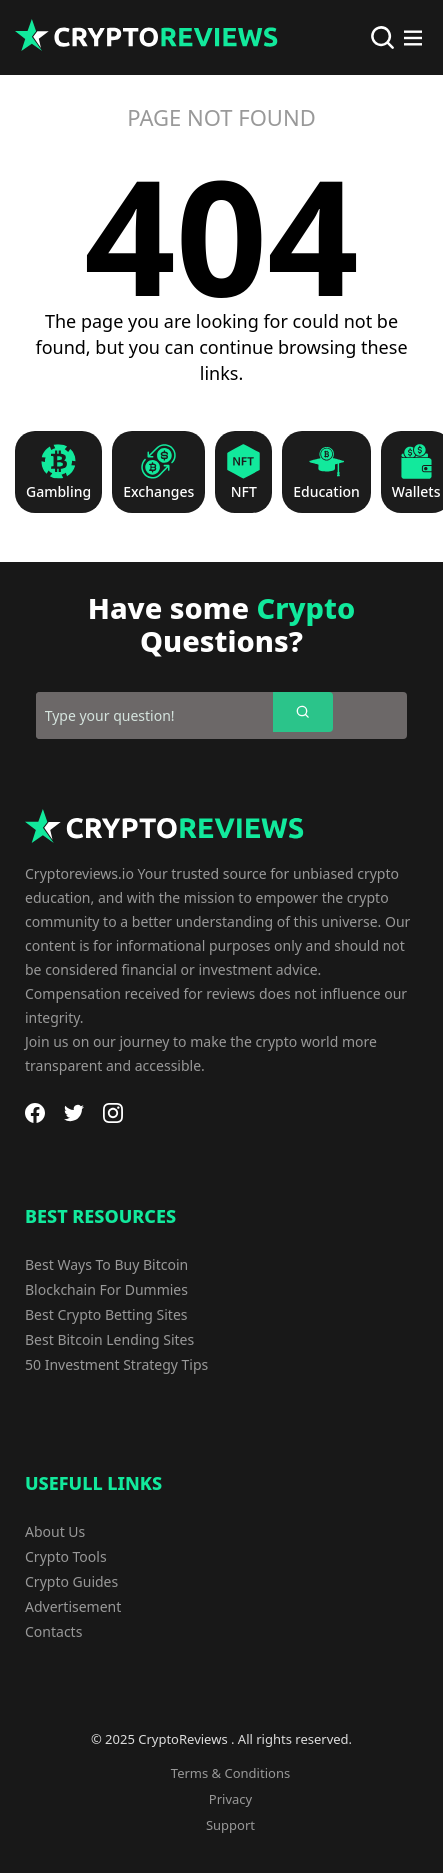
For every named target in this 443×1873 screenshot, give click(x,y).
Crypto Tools (66, 1556)
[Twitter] (74, 1113)
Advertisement (73, 1606)
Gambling (58, 492)
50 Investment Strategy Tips (116, 1364)
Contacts (53, 1631)
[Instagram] (113, 1113)
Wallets (416, 492)
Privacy (230, 1799)
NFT (244, 492)
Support (230, 1825)
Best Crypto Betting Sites (106, 1314)
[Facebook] (35, 1113)
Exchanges (158, 492)
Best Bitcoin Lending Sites (109, 1339)
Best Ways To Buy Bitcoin (106, 1264)
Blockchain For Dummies (106, 1289)
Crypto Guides (71, 1581)
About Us (55, 1531)
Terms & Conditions (230, 1773)
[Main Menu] (413, 38)
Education (326, 492)
